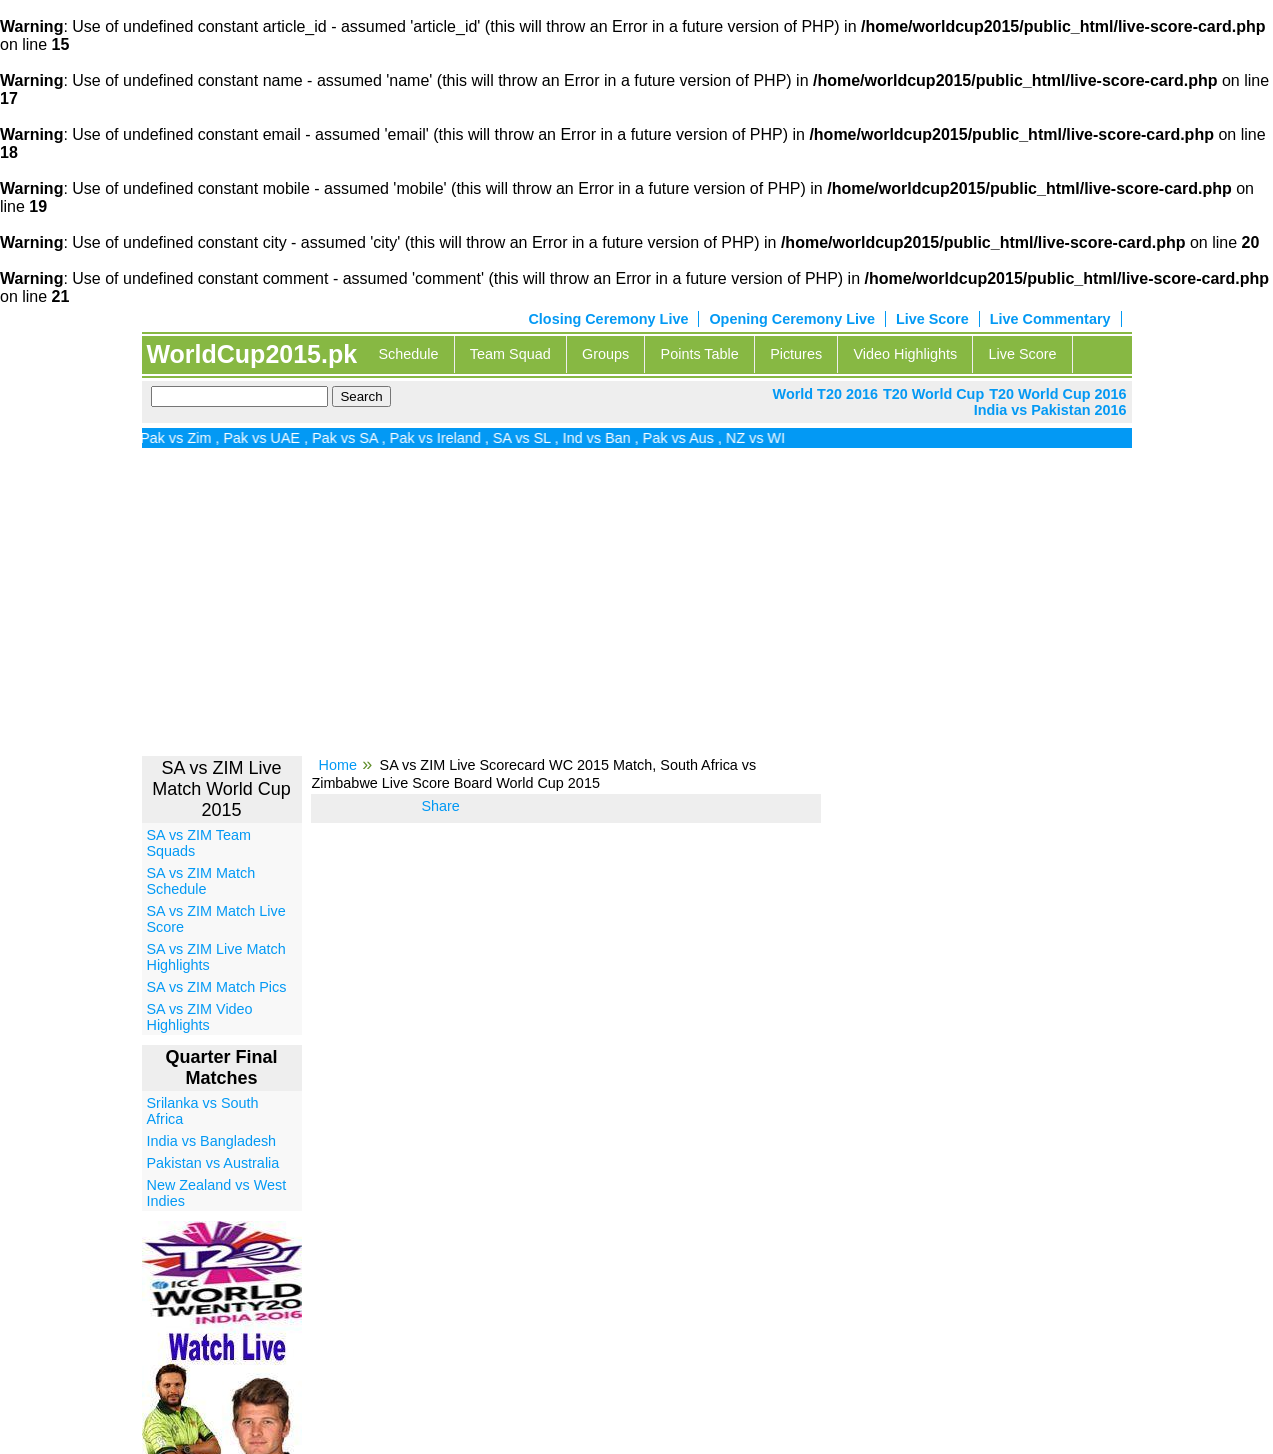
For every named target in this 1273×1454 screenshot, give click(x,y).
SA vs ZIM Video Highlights (200, 1017)
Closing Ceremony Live (608, 319)
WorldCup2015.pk (251, 354)
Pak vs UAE (274, 438)
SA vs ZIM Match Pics (217, 987)
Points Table (700, 354)
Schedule (408, 354)
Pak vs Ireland (447, 438)
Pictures (796, 354)
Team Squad (510, 354)
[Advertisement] (637, 609)
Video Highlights (905, 354)
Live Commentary (1050, 319)
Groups (605, 354)
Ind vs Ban (610, 438)
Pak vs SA (358, 438)
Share (440, 806)
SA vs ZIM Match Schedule (201, 881)
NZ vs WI (768, 438)
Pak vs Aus (691, 438)
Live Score (932, 319)
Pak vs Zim (188, 438)
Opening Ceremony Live (792, 319)
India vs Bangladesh (212, 1141)
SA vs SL (535, 438)
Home (338, 765)
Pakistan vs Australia (213, 1163)
